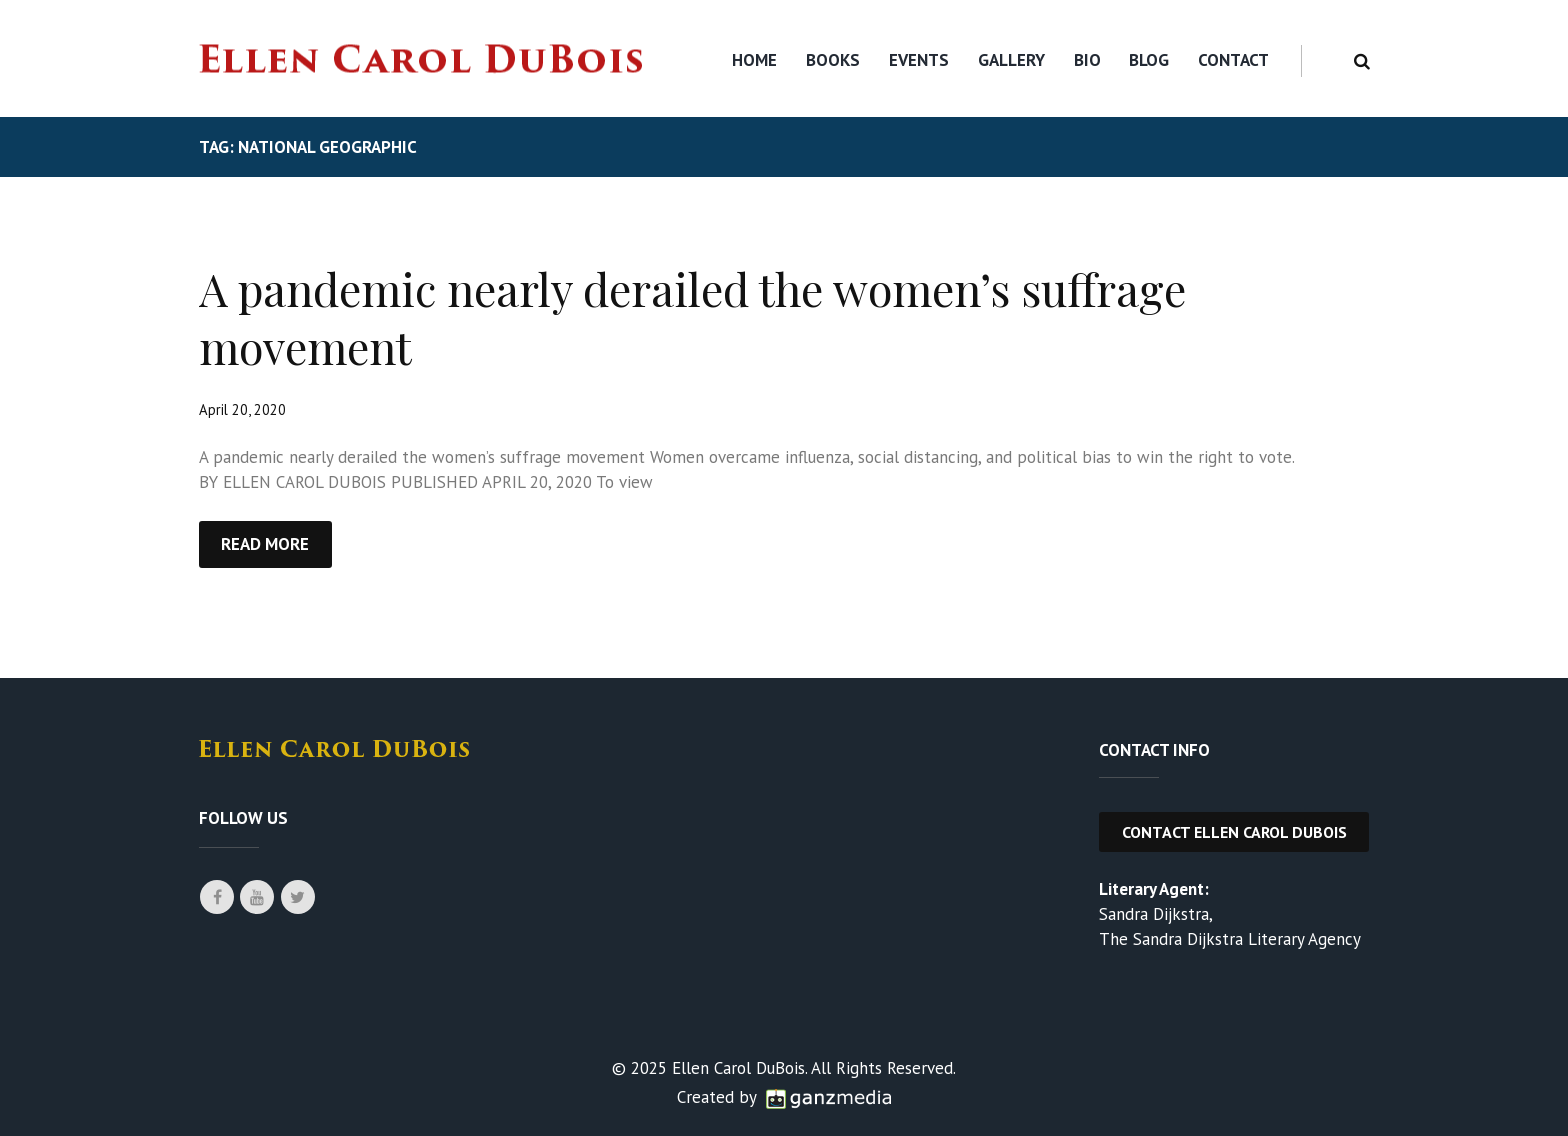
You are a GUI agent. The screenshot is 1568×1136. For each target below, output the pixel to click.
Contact (1233, 60)
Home (754, 60)
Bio (1087, 60)
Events (919, 60)
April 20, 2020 (242, 409)
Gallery (1011, 60)
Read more (265, 544)
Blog (1149, 60)
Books (833, 60)
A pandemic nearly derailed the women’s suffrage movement (692, 317)
